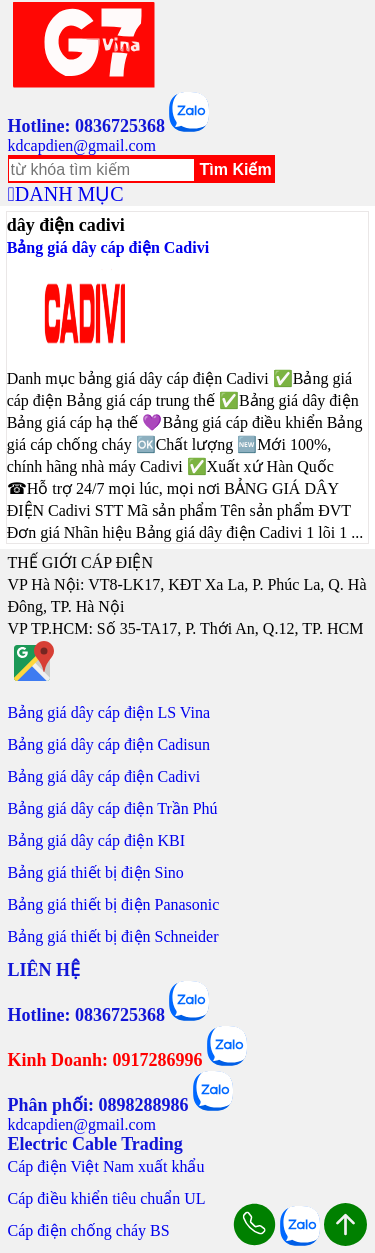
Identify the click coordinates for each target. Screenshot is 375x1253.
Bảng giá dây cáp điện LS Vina (109, 712)
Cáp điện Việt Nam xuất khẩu (106, 1166)
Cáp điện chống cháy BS (89, 1230)
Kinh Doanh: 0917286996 (105, 1060)
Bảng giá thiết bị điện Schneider (113, 936)
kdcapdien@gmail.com (82, 145)
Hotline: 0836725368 (87, 126)
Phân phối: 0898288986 (98, 1105)
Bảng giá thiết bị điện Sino (96, 872)
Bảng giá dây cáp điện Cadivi (108, 247)
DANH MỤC (69, 194)
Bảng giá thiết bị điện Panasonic (114, 904)
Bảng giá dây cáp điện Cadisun (109, 744)
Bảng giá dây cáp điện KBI (97, 840)
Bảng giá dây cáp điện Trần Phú (113, 808)
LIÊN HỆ (44, 970)
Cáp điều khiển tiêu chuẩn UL (107, 1198)
